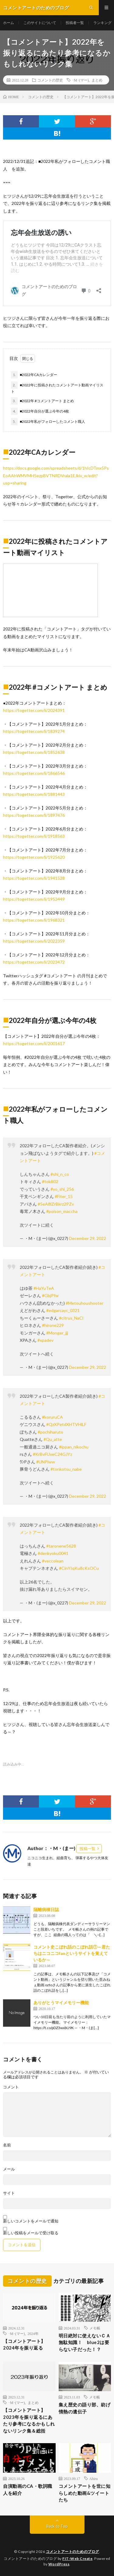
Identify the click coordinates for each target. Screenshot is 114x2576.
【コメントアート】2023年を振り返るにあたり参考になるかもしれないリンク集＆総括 (29, 2420)
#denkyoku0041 (53, 1553)
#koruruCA (52, 1417)
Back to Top (57, 2526)
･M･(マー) (80, 80)
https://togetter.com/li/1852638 (34, 752)
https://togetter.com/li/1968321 (34, 920)
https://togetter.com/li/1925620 (34, 857)
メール (9, 2169)
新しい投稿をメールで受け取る (30, 2232)
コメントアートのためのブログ (72, 2551)
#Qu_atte (52, 1439)
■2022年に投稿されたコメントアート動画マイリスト (57, 388)
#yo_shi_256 (62, 1189)
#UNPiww (45, 1461)
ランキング (102, 22)
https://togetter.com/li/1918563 (34, 836)
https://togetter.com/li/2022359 (34, 941)
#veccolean (53, 1560)
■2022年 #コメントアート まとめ (42, 401)
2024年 (33, 2333)
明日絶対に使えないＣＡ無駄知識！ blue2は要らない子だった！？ (85, 2342)
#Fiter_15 (64, 1196)
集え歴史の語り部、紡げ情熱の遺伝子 (85, 2408)
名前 (7, 2145)
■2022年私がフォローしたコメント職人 (48, 421)
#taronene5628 (61, 1546)
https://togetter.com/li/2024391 (34, 710)
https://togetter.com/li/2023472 (34, 962)
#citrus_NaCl (71, 1318)
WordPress (59, 2564)
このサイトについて (39, 22)
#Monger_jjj (57, 1332)
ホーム (8, 22)
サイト (9, 2193)
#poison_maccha (62, 1211)
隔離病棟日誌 (46, 1909)
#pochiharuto (50, 1432)
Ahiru (93, 2478)
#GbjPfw (50, 1295)
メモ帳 (94, 2328)
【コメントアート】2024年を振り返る (24, 2344)
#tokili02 (50, 1181)
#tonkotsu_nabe (66, 1469)
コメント (11, 2087)
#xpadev (45, 1340)
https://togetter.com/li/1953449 (34, 899)
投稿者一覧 (75, 22)
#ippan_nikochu (73, 1446)
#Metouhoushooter (84, 1303)
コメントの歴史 (50, 80)
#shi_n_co (59, 1174)
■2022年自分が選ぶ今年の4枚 (40, 411)
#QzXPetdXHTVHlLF (66, 1424)
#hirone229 (53, 1325)
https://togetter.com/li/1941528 (34, 878)
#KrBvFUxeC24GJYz (52, 1454)
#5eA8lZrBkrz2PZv (56, 1204)
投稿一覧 (87, 1848)
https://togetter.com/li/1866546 (34, 773)
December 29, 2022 (87, 1238)
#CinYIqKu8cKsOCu (79, 1568)
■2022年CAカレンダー (34, 374)
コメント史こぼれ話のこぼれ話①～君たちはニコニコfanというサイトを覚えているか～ (71, 1953)
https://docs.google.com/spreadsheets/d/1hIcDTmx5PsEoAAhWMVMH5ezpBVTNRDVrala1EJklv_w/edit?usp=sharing (56, 475)
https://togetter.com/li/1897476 (34, 815)
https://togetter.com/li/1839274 (34, 731)
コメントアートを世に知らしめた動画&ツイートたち (85, 2492)
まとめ (97, 80)
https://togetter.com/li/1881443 (34, 794)
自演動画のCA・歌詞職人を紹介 (27, 2489)
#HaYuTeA (43, 1288)
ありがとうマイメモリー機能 (61, 2002)
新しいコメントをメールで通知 (30, 2221)
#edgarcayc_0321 (63, 1310)
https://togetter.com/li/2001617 (34, 1043)
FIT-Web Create (77, 2558)
